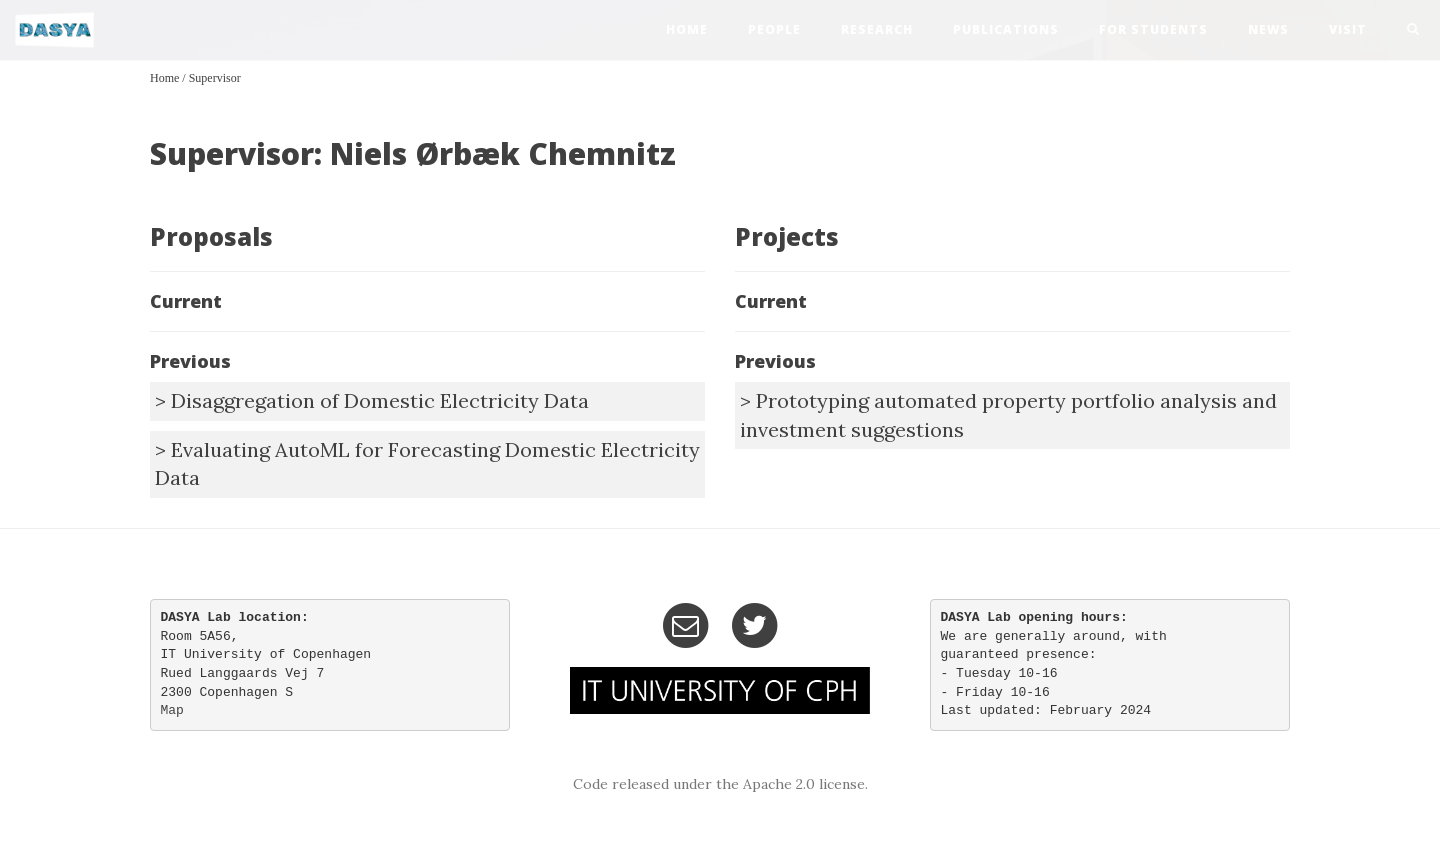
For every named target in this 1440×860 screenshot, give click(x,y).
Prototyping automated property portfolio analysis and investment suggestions (1008, 415)
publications (1006, 29)
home (687, 29)
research (877, 29)
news (1268, 29)
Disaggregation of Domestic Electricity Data (380, 400)
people (774, 29)
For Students (1153, 29)
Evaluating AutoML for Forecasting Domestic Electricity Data (427, 464)
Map (172, 710)
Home (164, 78)
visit (1348, 29)
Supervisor (215, 78)
